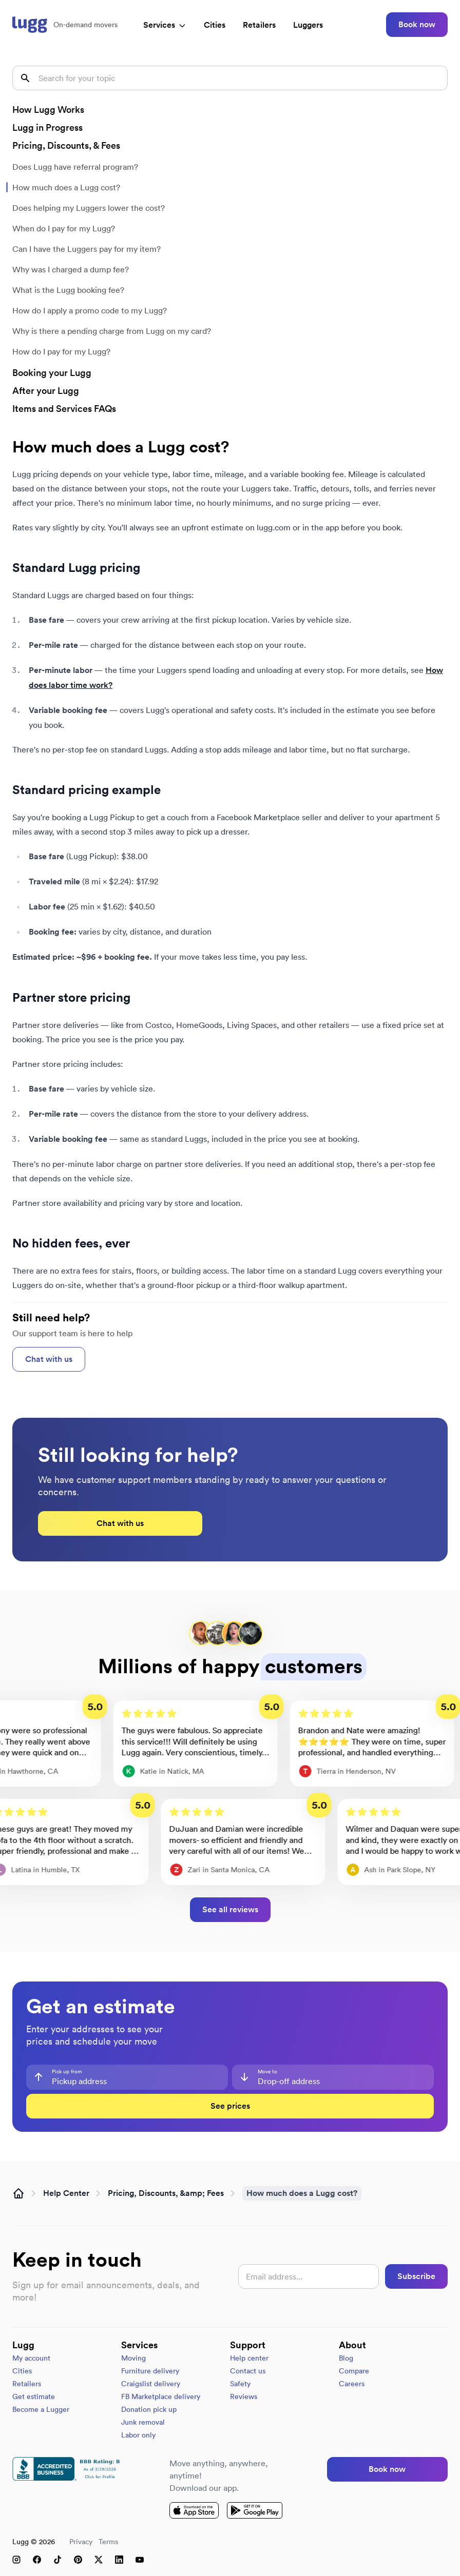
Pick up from (67, 2071)
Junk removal (143, 2422)
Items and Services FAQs (64, 408)
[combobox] (127, 2077)
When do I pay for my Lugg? (63, 228)
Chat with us (48, 1359)
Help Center (66, 2193)
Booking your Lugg (51, 373)
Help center (249, 2358)
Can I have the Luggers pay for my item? (86, 249)
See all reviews (230, 1909)
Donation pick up (149, 2409)
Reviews (243, 2396)
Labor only (138, 2435)
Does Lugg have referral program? (75, 167)
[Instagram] (16, 2559)
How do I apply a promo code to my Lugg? (89, 310)
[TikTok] (57, 2559)
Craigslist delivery (150, 2383)
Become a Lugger (40, 2409)
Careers (352, 2383)
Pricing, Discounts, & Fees (66, 145)
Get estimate (33, 2396)
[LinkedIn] (119, 2559)
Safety (240, 2383)
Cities (214, 24)
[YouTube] (140, 2559)
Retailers (259, 24)
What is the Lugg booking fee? (68, 290)
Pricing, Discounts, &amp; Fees (166, 2193)
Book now (416, 24)
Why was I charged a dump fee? (70, 269)
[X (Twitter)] (98, 2559)
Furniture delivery (150, 2370)
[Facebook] (37, 2559)
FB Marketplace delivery (160, 2396)
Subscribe (416, 2276)
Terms (108, 2541)
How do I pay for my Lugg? (61, 351)
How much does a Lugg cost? (66, 187)
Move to (267, 2071)
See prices (230, 2106)
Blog (346, 2358)
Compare (354, 2370)
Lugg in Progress (47, 127)
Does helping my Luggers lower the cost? (88, 208)
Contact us (247, 2370)
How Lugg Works (48, 109)
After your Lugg (45, 391)
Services (164, 24)
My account (31, 2358)
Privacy (80, 2541)
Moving (133, 2358)
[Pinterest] (78, 2559)
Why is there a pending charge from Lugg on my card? (111, 331)
